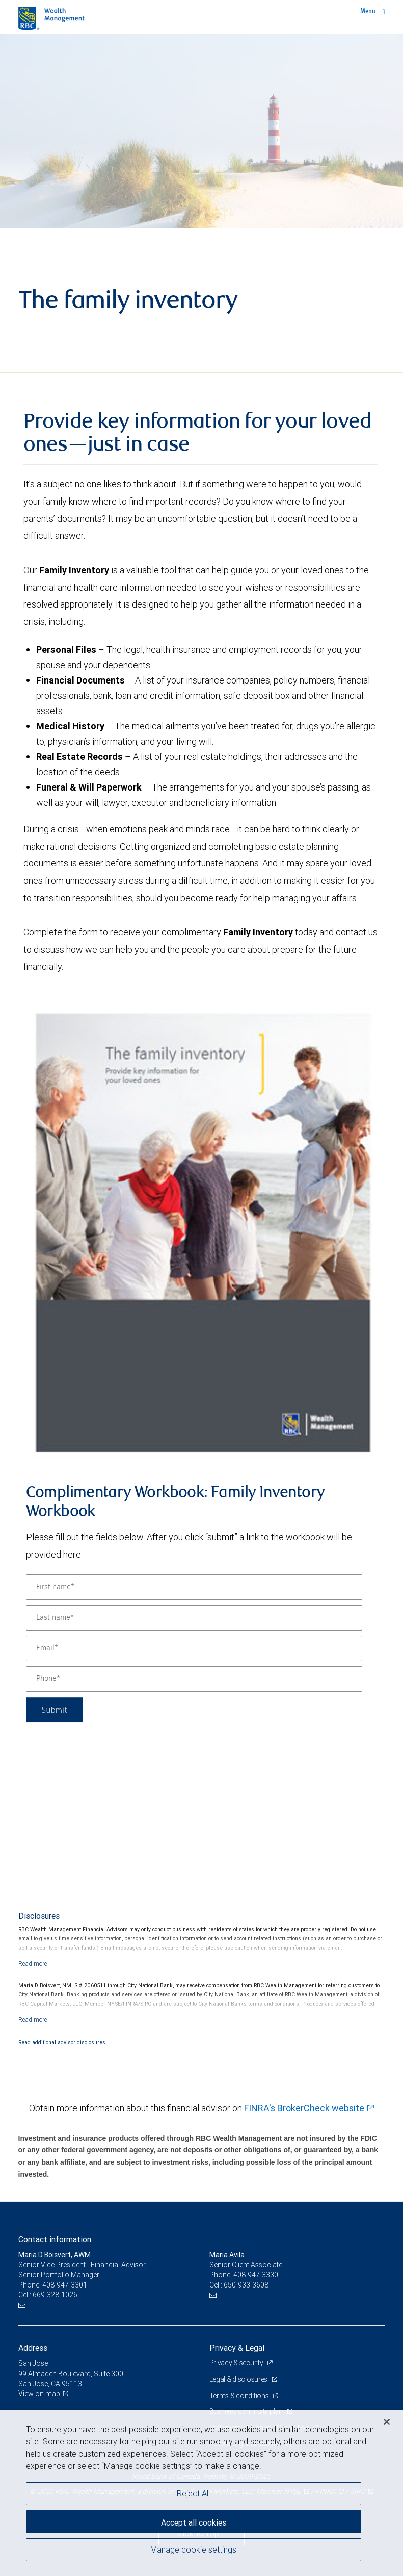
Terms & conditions (240, 2395)
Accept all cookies (193, 2522)
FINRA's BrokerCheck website (304, 2108)
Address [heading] (32, 2348)
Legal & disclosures (239, 2379)
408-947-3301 (64, 2285)
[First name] (194, 1587)
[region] (201, 2493)
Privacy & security (237, 2363)
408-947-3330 (255, 2274)
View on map (39, 2393)
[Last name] (194, 1618)
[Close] (386, 2421)
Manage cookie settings (193, 2549)
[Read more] (32, 1963)
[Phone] (194, 1679)
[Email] (194, 1648)
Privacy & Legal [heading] (236, 2348)
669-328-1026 (55, 2294)
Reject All (193, 2493)
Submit (55, 1709)
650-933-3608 (246, 2285)
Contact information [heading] (54, 2239)
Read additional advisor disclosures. (62, 2042)
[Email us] (23, 2305)
